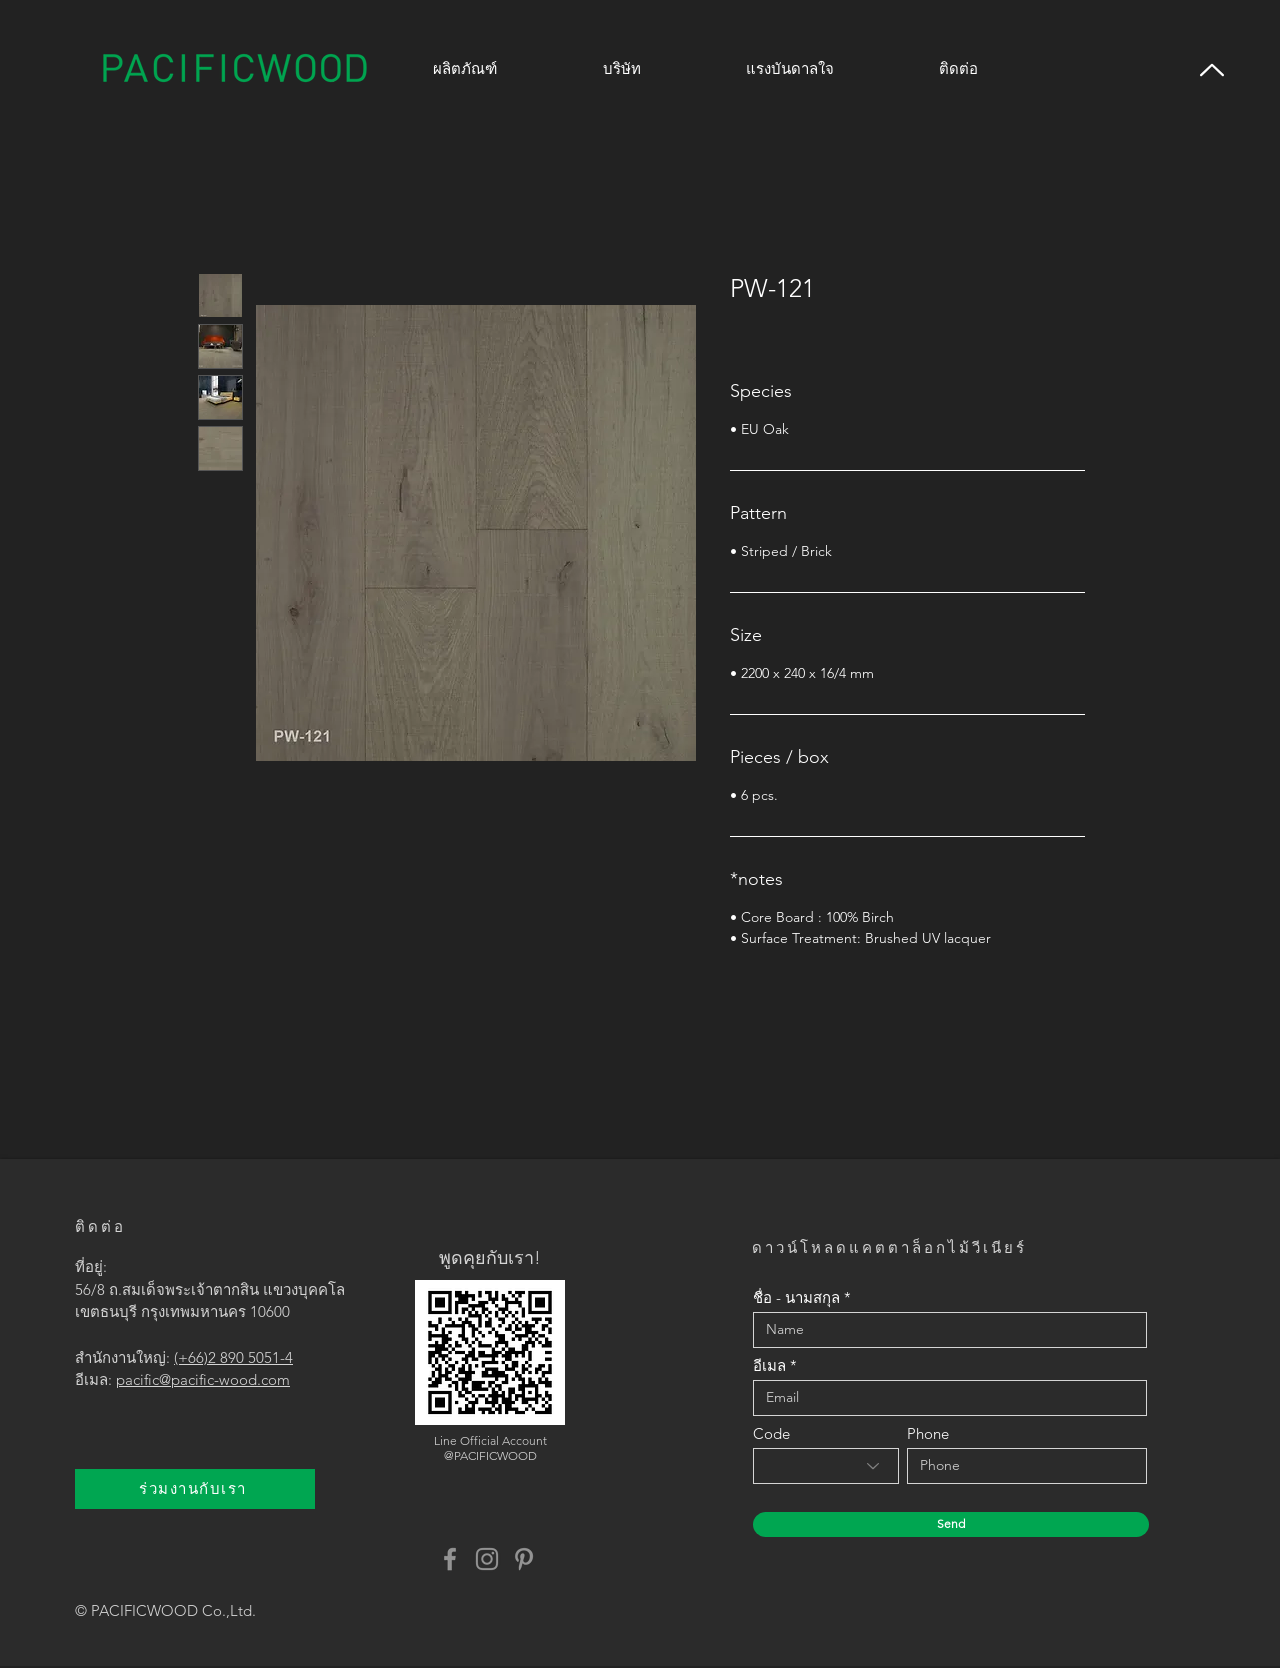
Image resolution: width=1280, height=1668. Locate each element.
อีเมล (769, 1365)
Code (771, 1433)
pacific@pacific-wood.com (203, 1379)
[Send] (951, 1524)
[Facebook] (450, 1559)
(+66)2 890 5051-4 (233, 1357)
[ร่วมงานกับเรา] (195, 1489)
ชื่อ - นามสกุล (796, 1297)
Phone (928, 1433)
